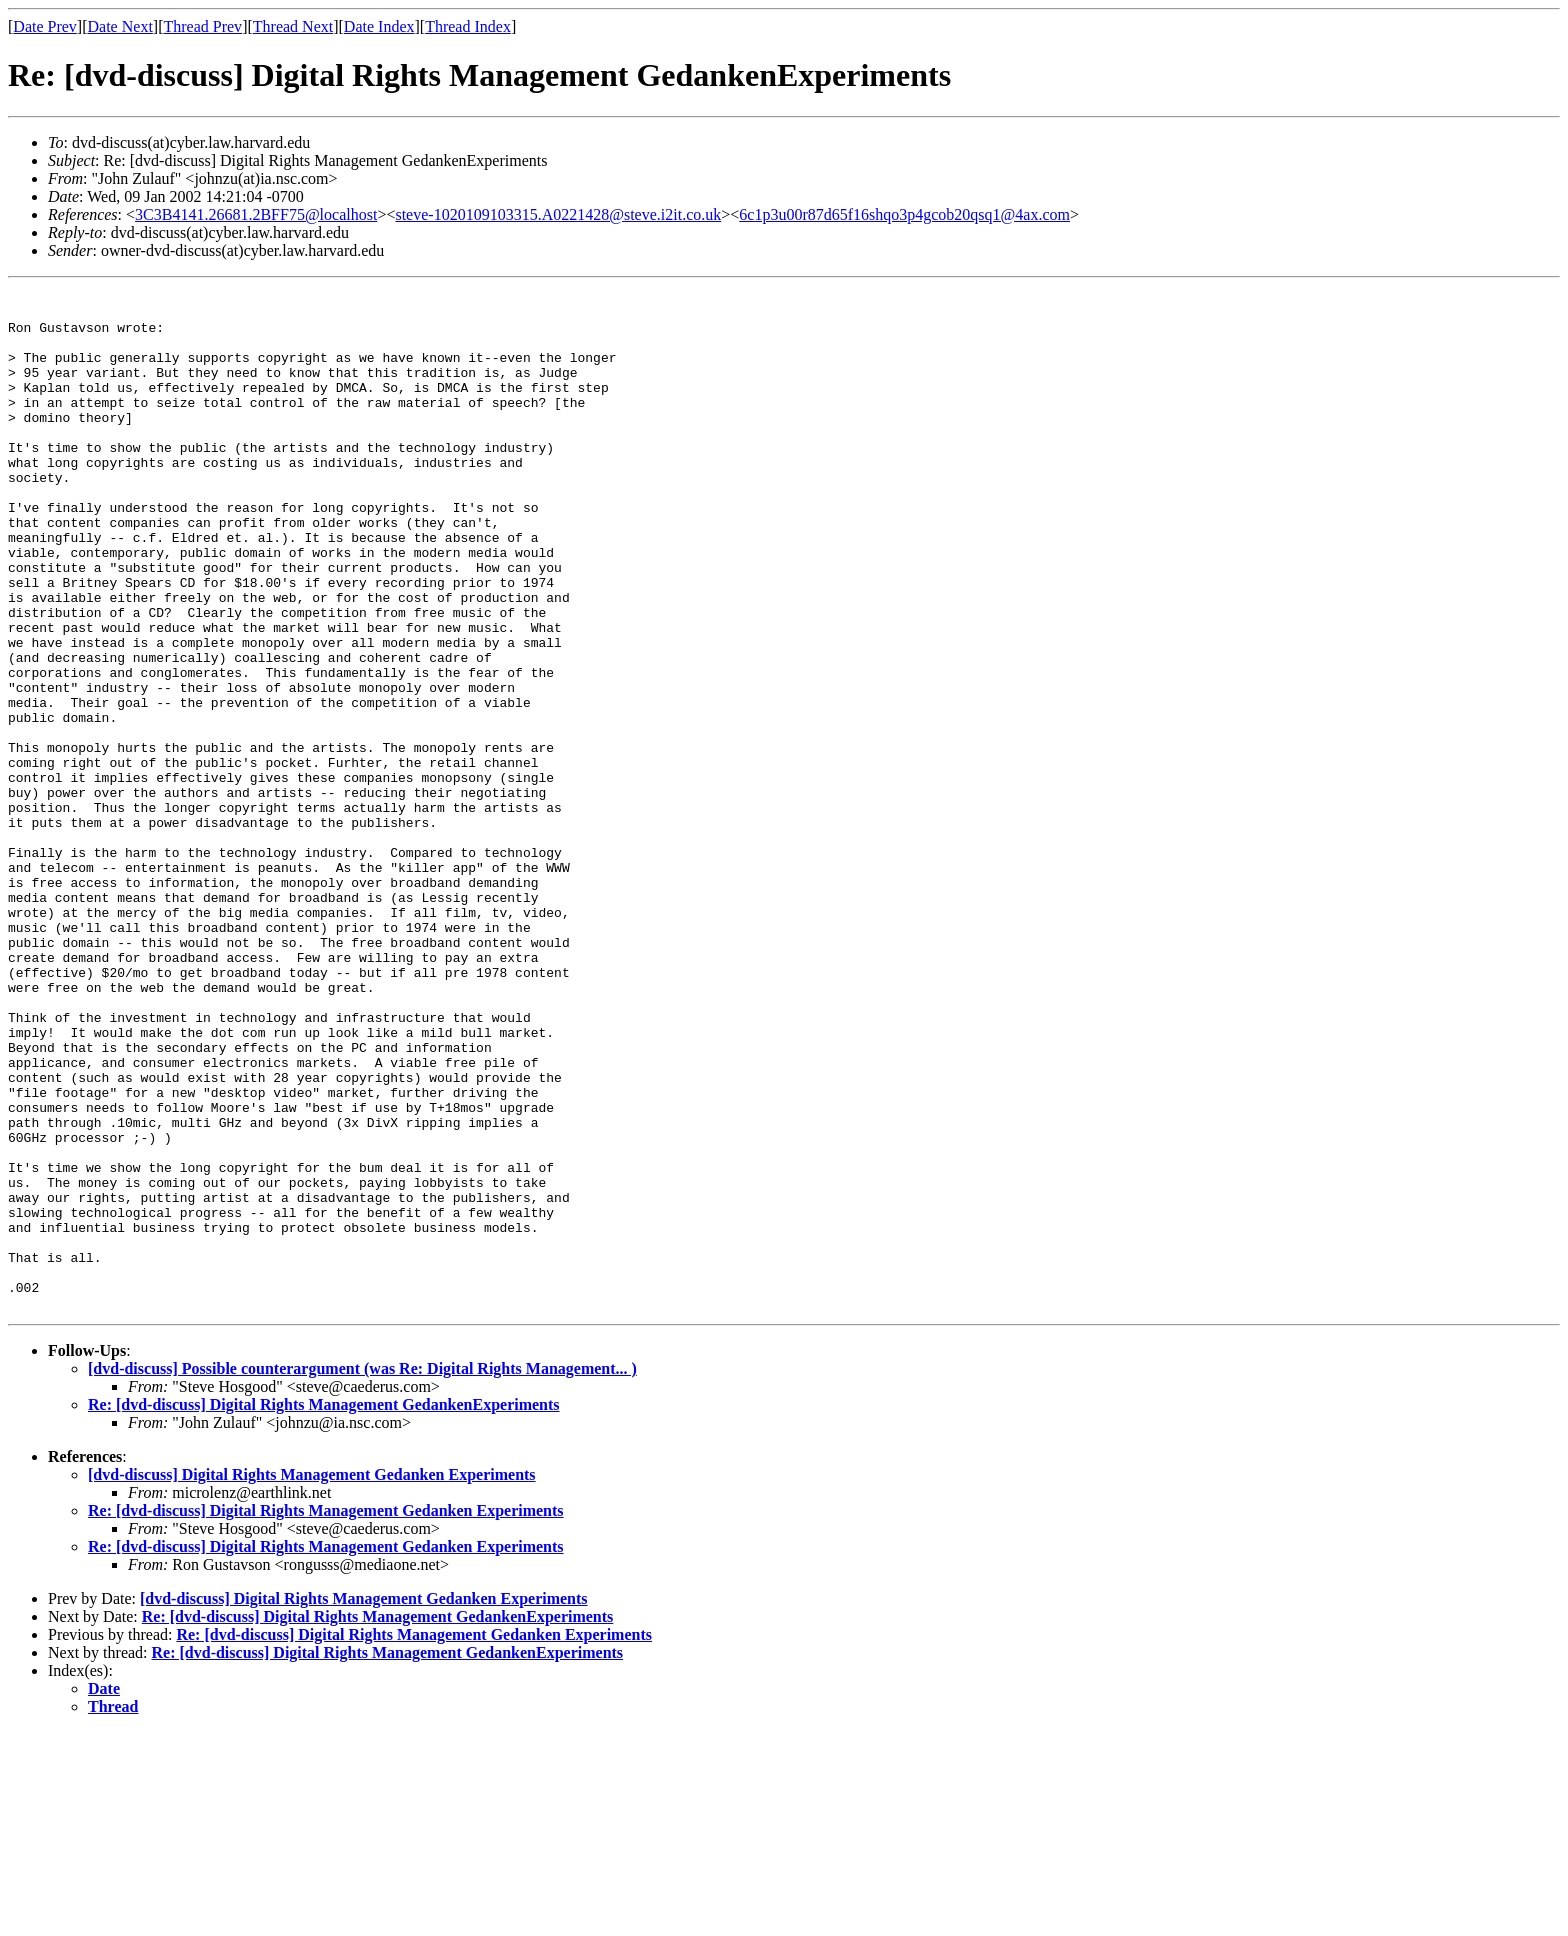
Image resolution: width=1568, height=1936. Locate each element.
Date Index (379, 26)
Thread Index (468, 26)
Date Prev (45, 26)
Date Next (120, 26)
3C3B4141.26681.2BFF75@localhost (256, 214)
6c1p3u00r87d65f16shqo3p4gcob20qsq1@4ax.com (904, 214)
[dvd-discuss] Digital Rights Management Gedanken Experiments (312, 1678)
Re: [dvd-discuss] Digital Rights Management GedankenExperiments (324, 1608)
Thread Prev (202, 26)
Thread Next (293, 26)
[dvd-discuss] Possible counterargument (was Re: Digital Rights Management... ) (362, 1572)
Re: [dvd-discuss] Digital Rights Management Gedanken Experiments (326, 1714)
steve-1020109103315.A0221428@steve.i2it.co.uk (558, 214)
